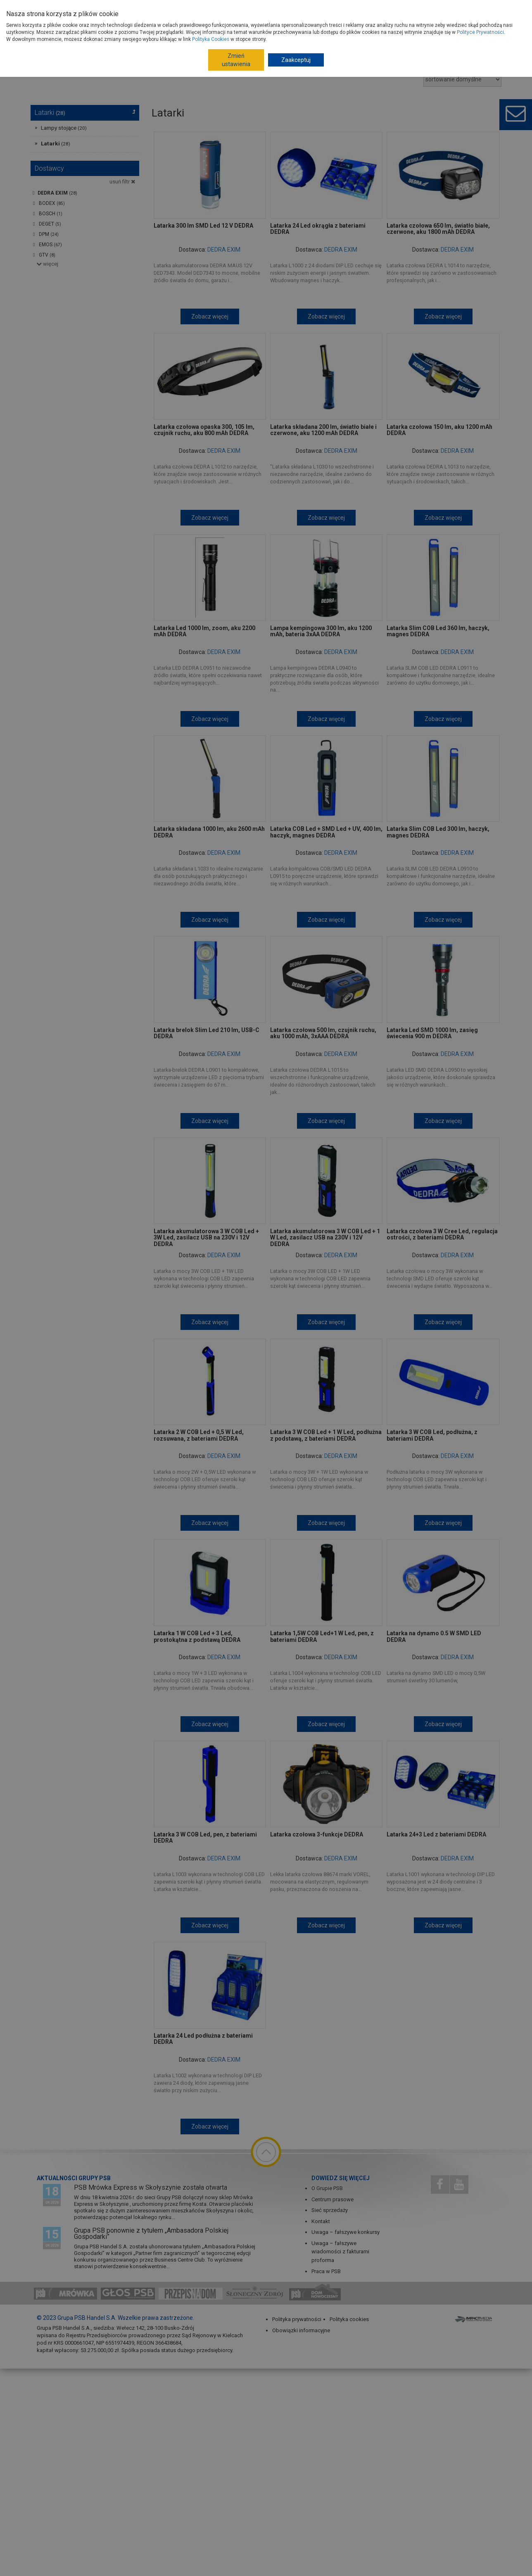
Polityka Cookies (210, 39)
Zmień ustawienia (236, 59)
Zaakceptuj (296, 60)
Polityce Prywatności (480, 32)
